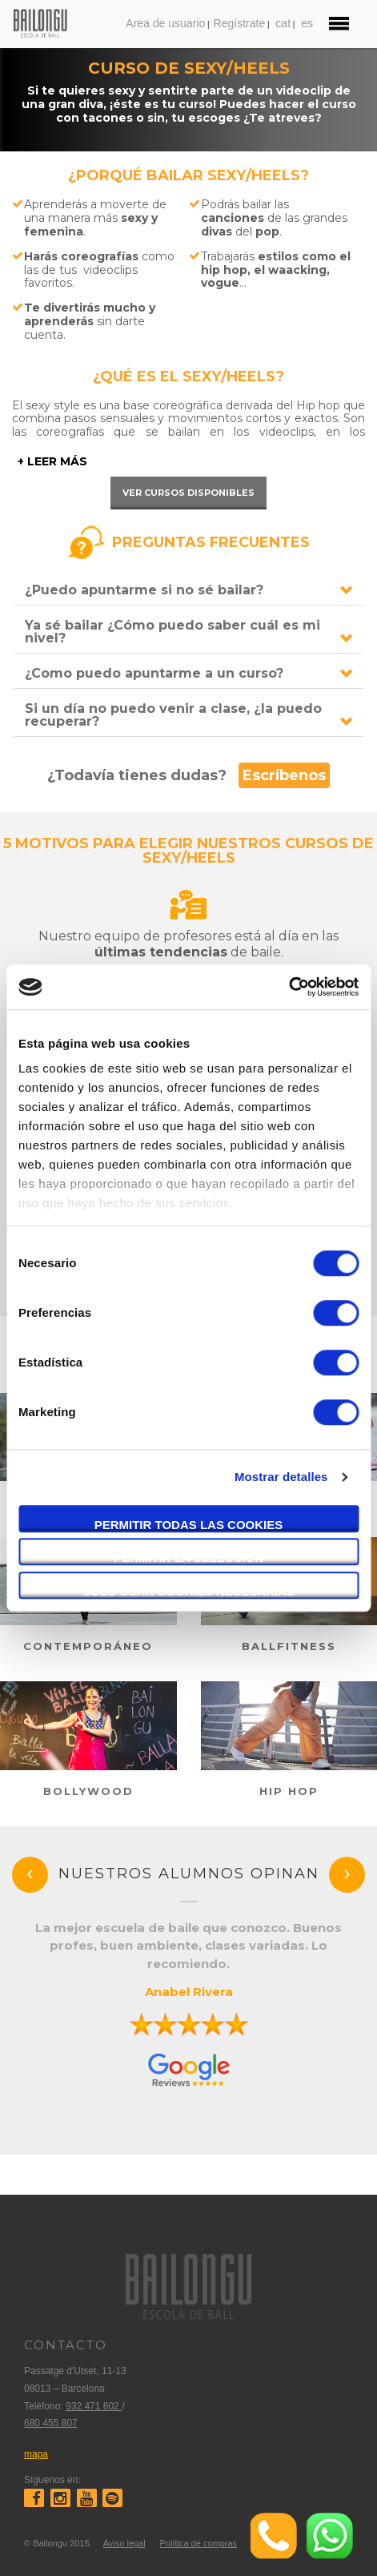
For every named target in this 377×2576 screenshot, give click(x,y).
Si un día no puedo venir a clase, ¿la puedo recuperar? (173, 715)
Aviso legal (124, 2543)
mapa (36, 2454)
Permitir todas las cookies (188, 1525)
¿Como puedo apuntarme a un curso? (154, 673)
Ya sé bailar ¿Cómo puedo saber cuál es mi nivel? (172, 632)
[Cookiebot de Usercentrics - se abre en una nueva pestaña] (289, 986)
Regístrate (240, 23)
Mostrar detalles (281, 1476)
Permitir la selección (188, 1557)
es (307, 23)
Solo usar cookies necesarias (188, 1591)
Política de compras (198, 2543)
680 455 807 (51, 2423)
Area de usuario (165, 23)
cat (283, 23)
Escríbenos (284, 775)
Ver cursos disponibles (188, 492)
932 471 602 (94, 2406)
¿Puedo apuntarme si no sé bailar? (144, 590)
